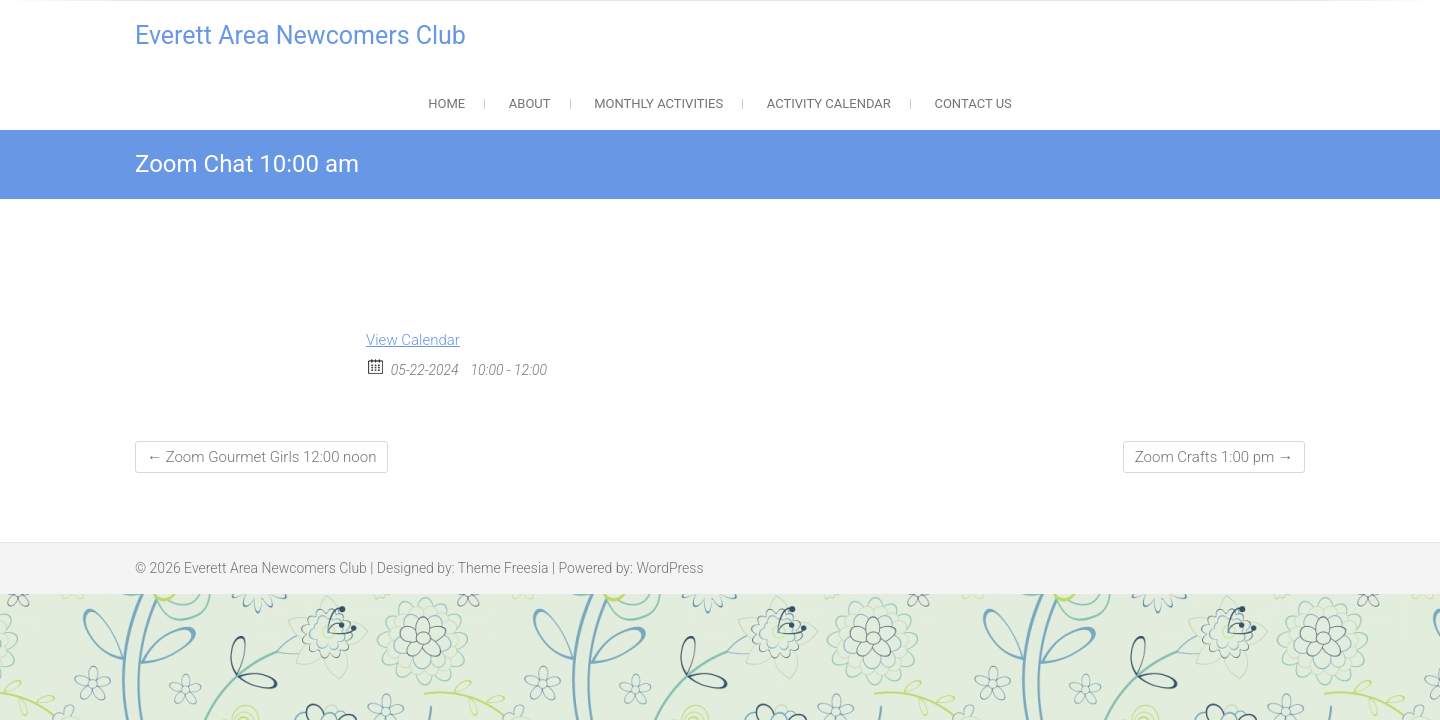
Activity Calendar (829, 103)
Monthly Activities (658, 103)
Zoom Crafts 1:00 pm (1214, 457)
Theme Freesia (503, 568)
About (530, 103)
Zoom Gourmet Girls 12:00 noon (261, 457)
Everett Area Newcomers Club (300, 35)
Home (446, 103)
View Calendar (413, 340)
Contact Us (972, 103)
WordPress (669, 568)
